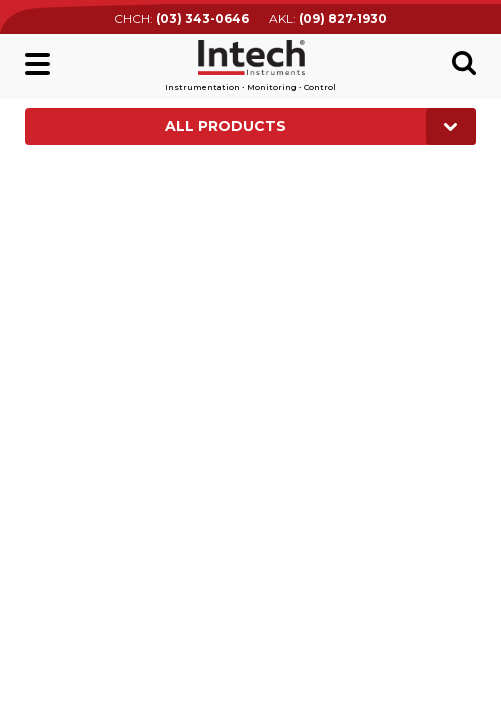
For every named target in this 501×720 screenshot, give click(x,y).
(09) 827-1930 (343, 18)
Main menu (37, 64)
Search (464, 63)
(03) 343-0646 (202, 18)
